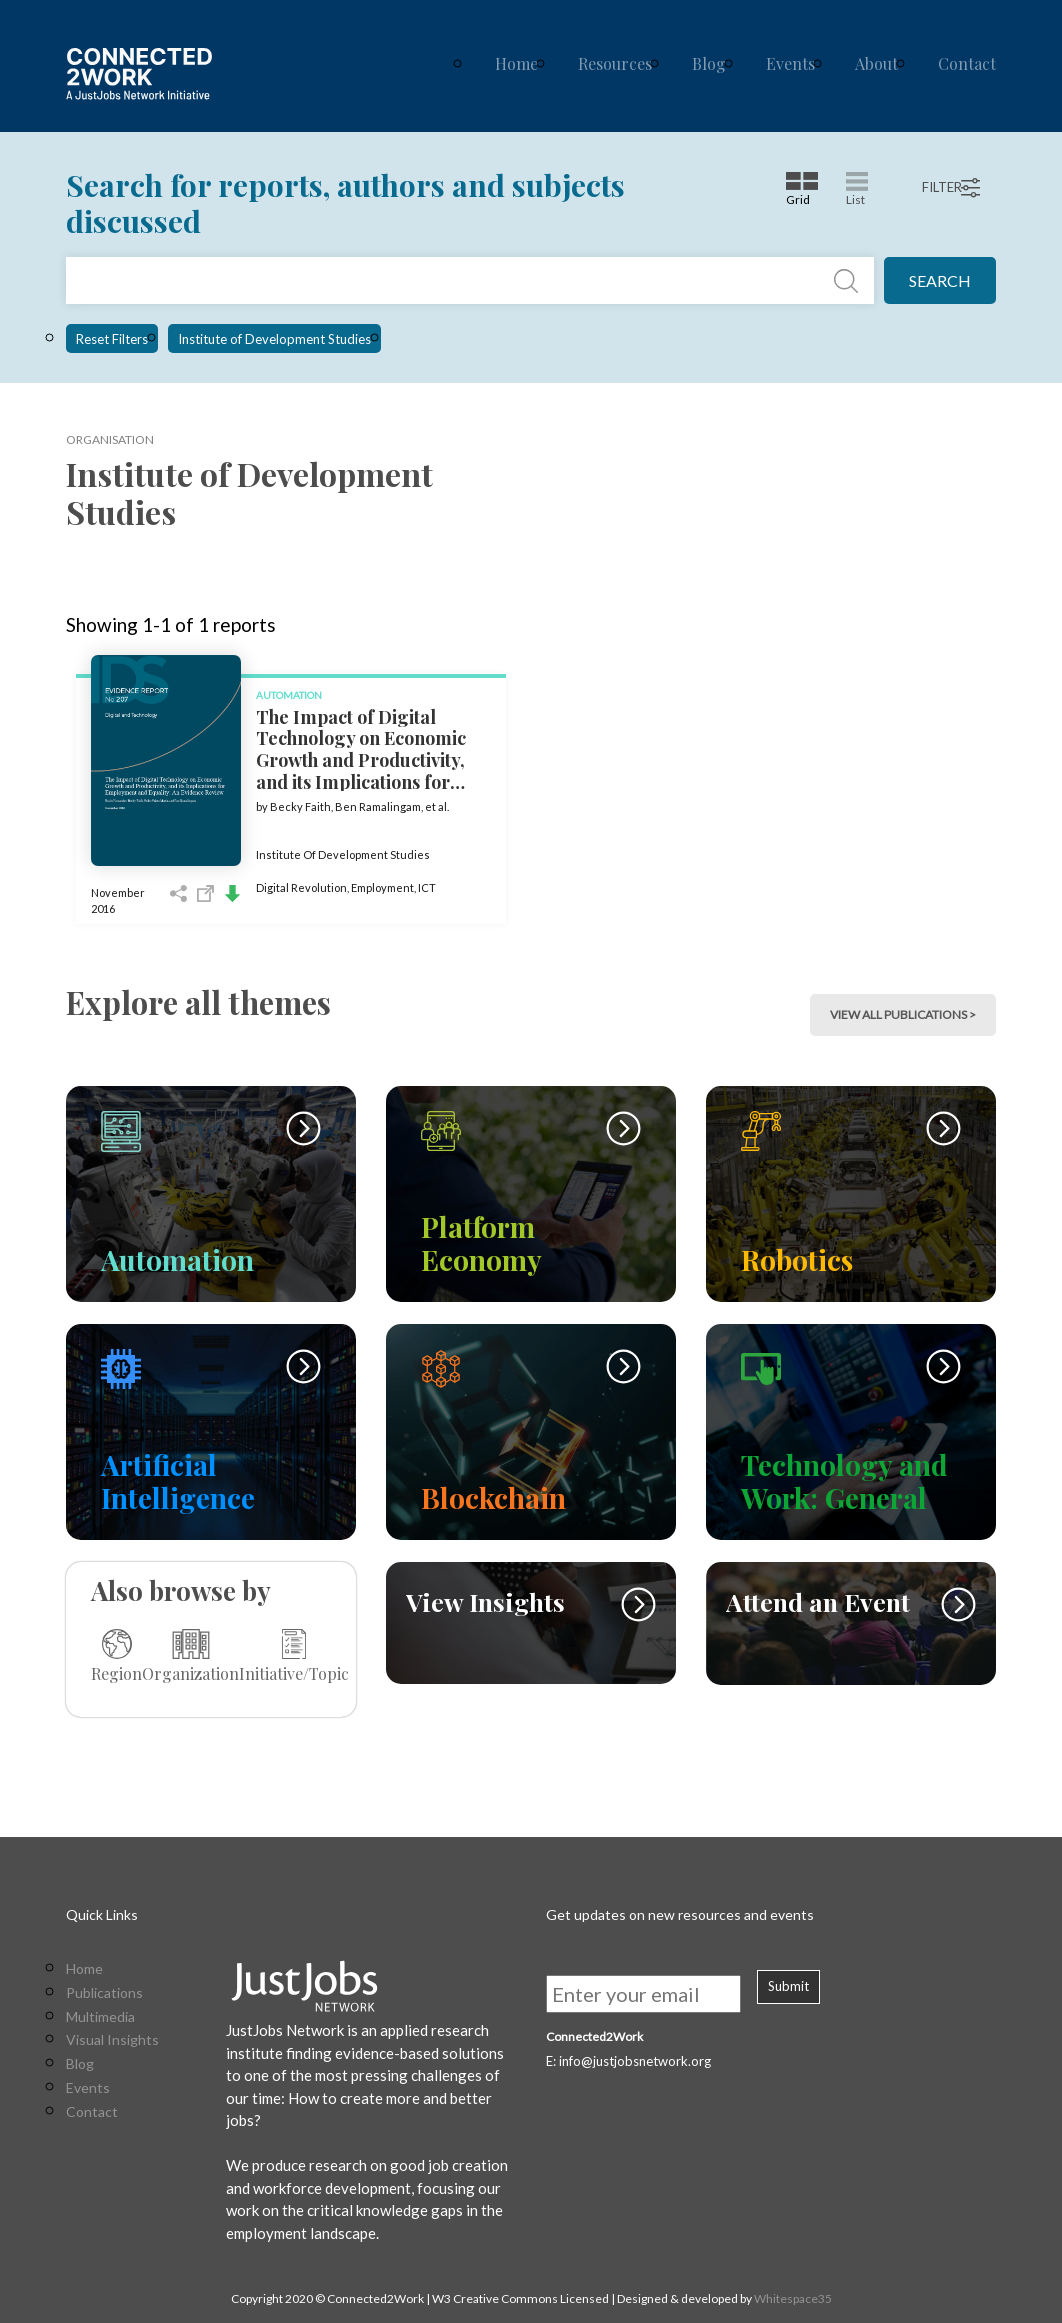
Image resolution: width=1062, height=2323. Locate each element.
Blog (709, 63)
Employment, (384, 887)
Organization (190, 1656)
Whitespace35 (793, 2298)
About (876, 63)
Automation (289, 695)
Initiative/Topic (294, 1656)
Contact (967, 63)
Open (205, 893)
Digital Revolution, (303, 887)
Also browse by (181, 1590)
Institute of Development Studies (274, 339)
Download (232, 893)
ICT (427, 887)
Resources (615, 63)
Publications (104, 1993)
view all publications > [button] (903, 1014)
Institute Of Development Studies (343, 854)
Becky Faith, (302, 806)
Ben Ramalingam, (380, 806)
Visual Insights (112, 2040)
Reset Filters (112, 339)
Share (178, 893)
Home (516, 63)
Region (116, 1656)
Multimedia (100, 2017)
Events (790, 63)
